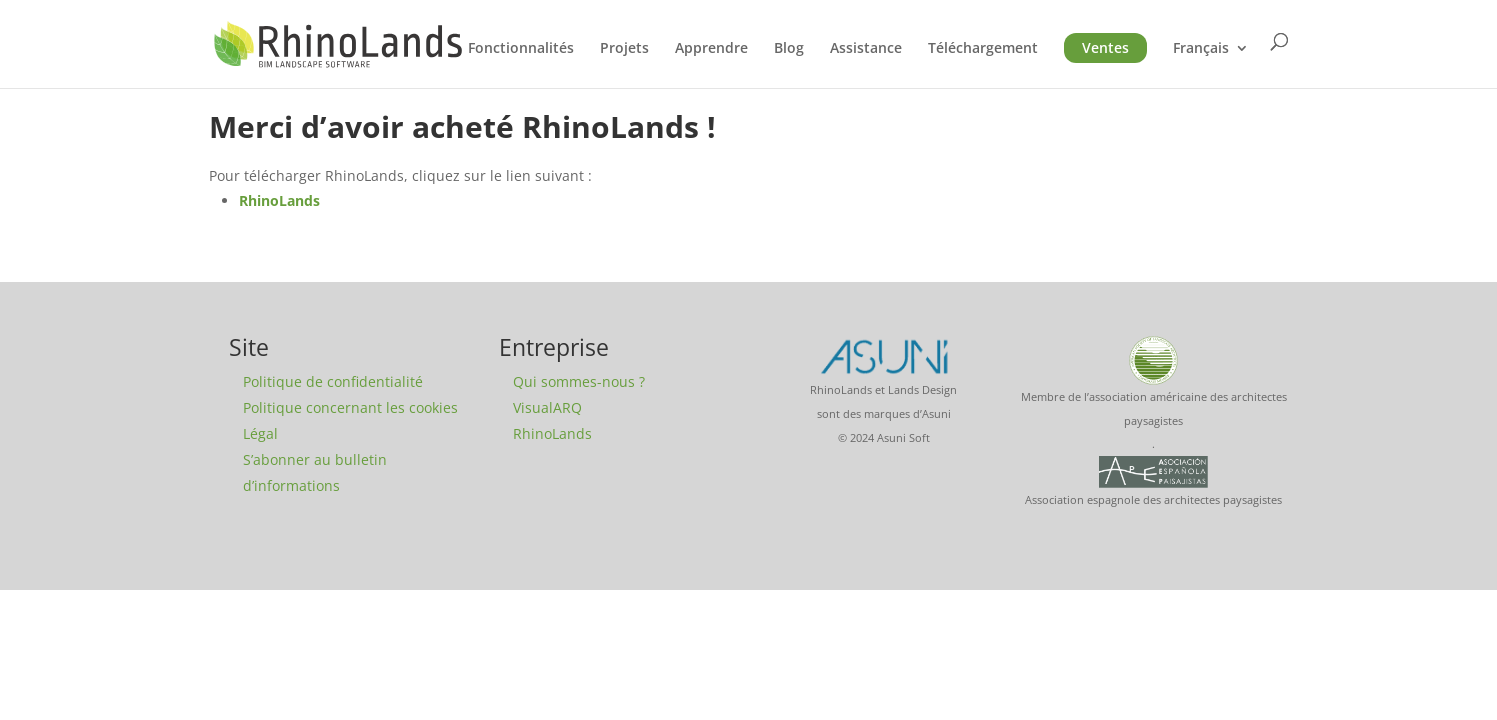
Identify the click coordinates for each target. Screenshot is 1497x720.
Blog (789, 49)
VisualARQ (547, 407)
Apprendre (711, 49)
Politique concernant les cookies (350, 407)
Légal (260, 433)
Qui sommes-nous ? (579, 381)
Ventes (1105, 47)
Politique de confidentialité (333, 381)
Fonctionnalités (521, 49)
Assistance (866, 49)
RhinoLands (279, 200)
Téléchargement (983, 49)
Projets (624, 49)
